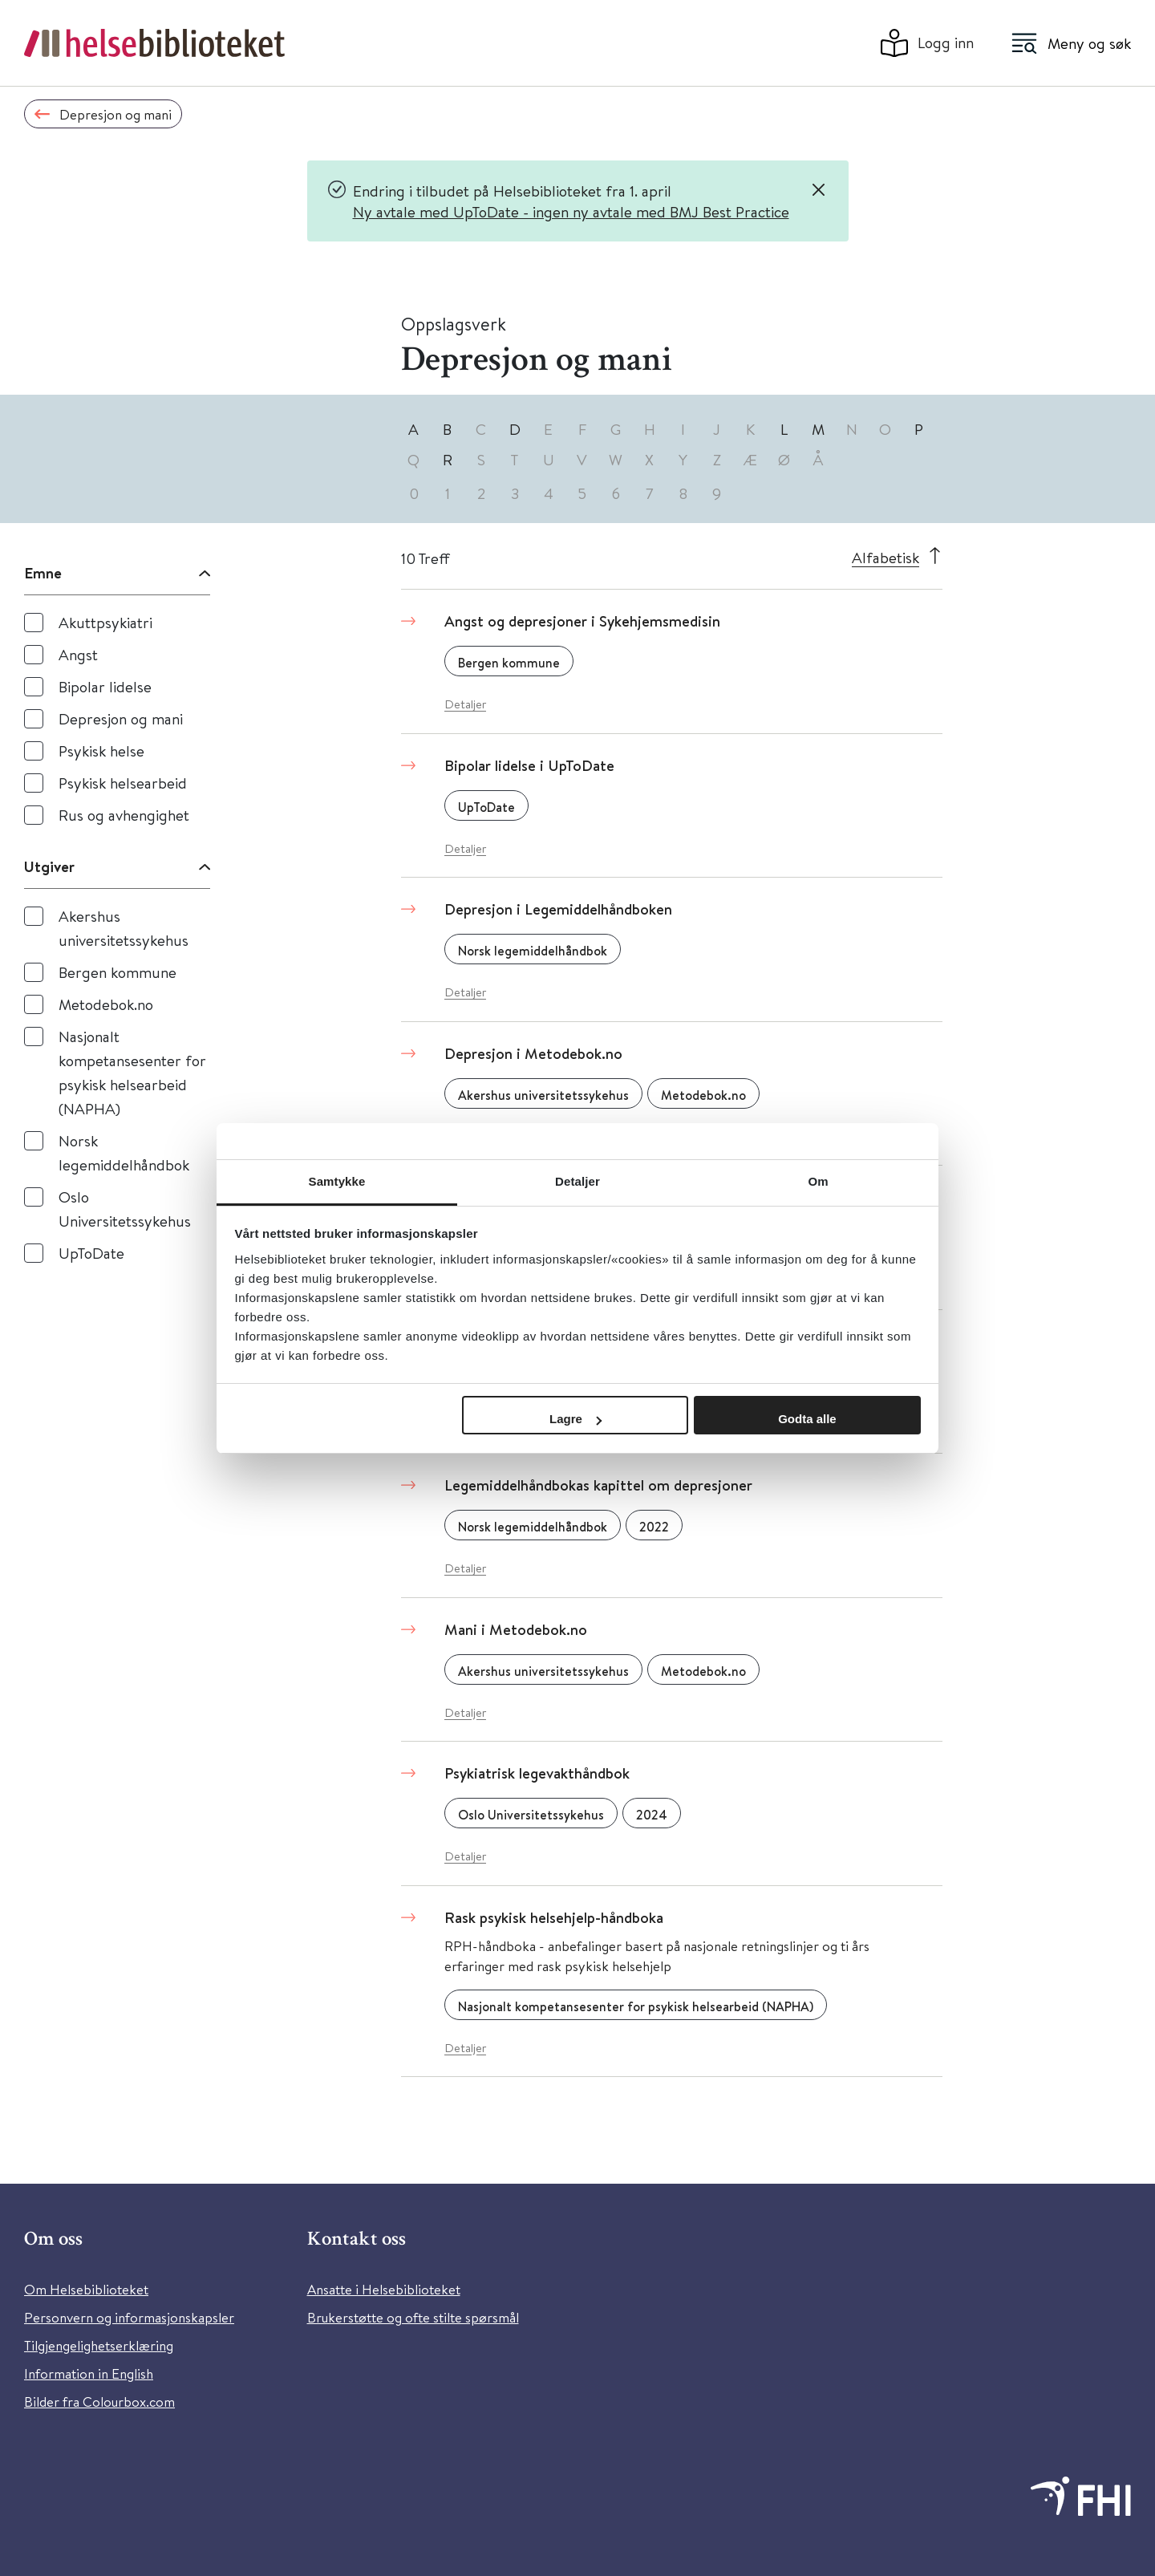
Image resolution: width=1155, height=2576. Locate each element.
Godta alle (807, 1419)
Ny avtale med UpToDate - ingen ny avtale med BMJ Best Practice (571, 211)
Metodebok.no (106, 1004)
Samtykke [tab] (337, 1181)
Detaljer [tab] (577, 1181)
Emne (43, 572)
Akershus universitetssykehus (123, 928)
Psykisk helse (101, 750)
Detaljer (465, 704)
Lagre (575, 1419)
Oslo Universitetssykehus (125, 1209)
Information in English (88, 2373)
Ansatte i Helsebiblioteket (383, 2289)
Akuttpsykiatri (105, 622)
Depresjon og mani (121, 718)
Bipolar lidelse (105, 686)
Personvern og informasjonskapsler (129, 2317)
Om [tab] (818, 1181)
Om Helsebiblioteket (86, 2289)
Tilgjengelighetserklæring (98, 2345)
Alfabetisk (885, 557)
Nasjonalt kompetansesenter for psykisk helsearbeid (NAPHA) (132, 1072)
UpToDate (91, 1253)
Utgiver (49, 866)
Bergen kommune (117, 972)
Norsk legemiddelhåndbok (124, 1152)
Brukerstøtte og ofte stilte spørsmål (413, 2317)
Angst (78, 654)
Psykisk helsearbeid (123, 783)
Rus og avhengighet (124, 815)
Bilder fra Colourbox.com (99, 2401)
